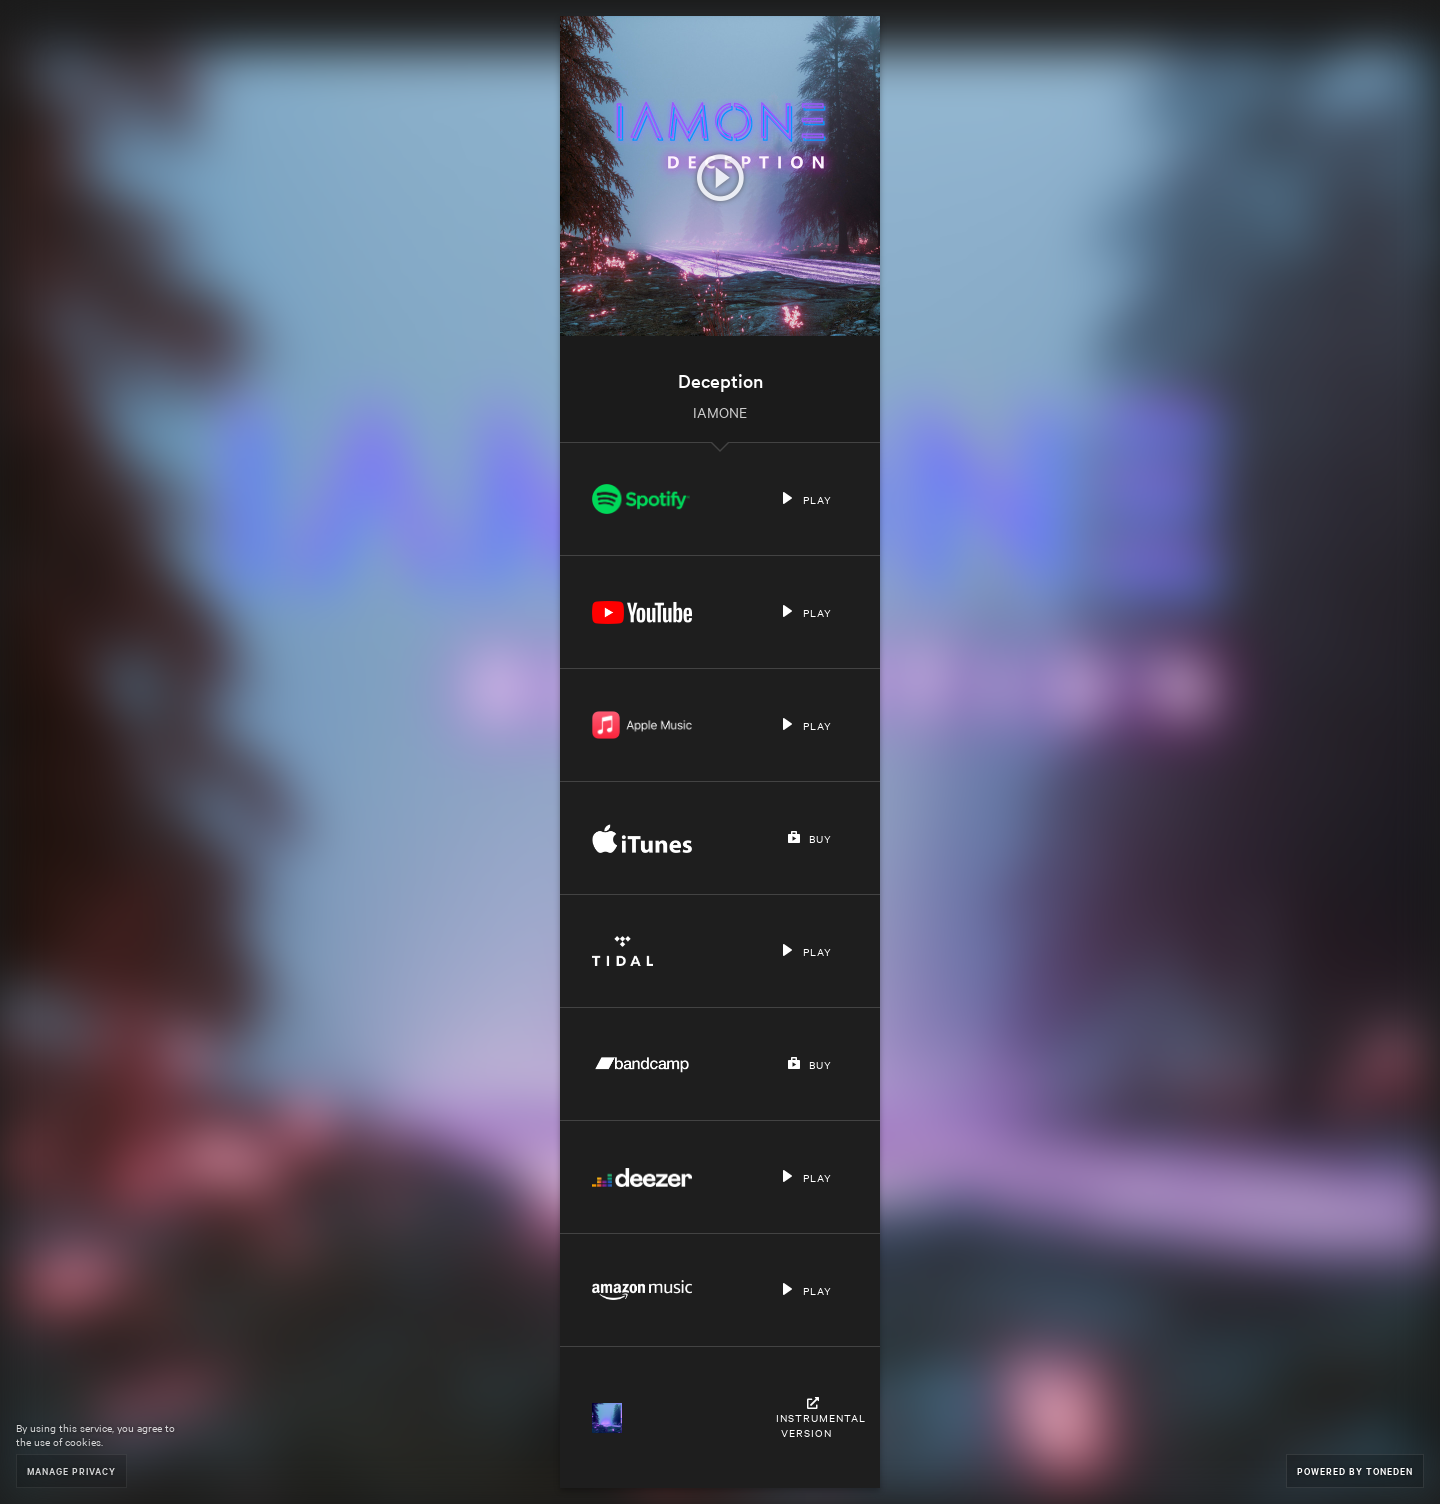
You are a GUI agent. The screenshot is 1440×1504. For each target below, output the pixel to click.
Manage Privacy (71, 1470)
